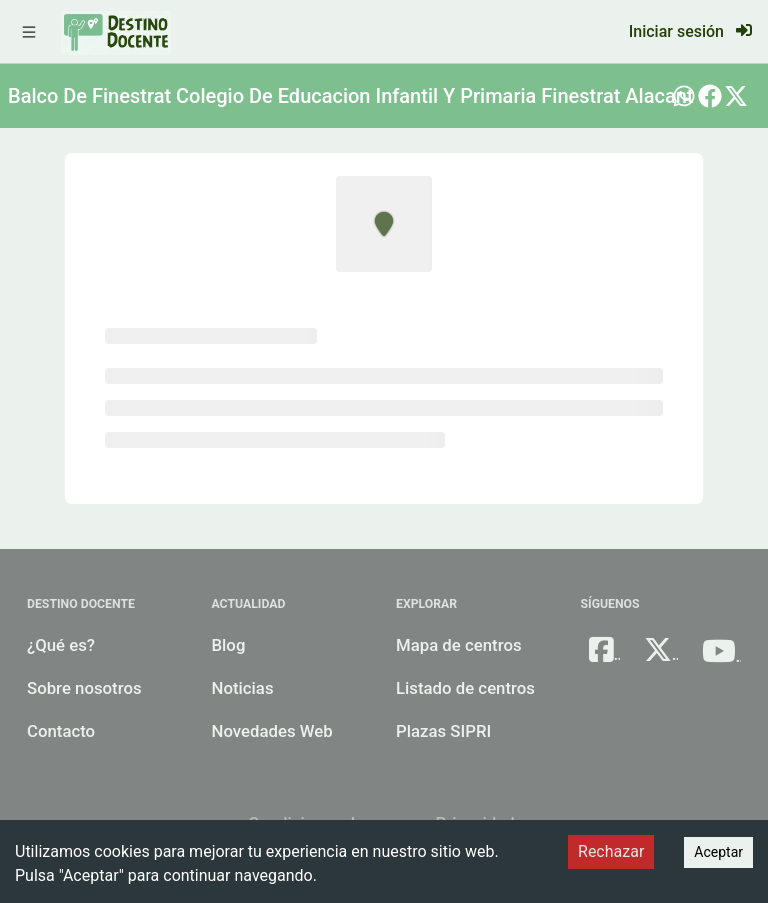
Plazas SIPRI (443, 731)
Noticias (243, 688)
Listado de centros (465, 688)
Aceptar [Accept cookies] (718, 852)
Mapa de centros (459, 645)
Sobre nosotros (84, 688)
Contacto (61, 731)
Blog (229, 645)
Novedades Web (272, 731)
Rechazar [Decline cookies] (611, 851)
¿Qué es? (61, 645)
